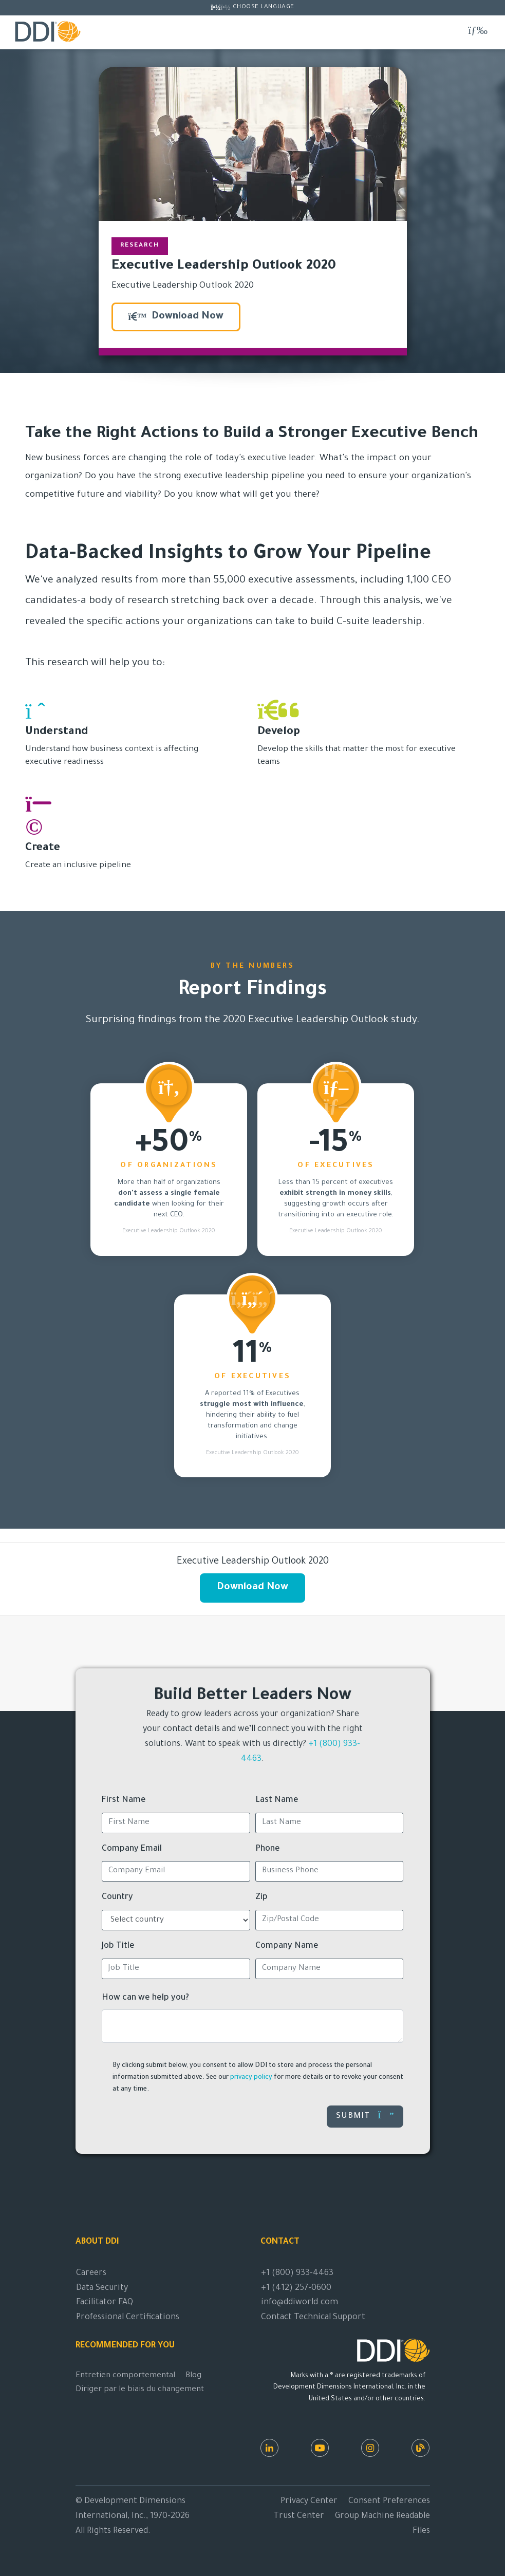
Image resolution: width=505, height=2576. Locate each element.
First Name (124, 1800)
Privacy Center (309, 2501)
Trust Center (298, 2516)
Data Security (102, 2288)
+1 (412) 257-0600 (296, 2288)
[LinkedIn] (269, 2448)
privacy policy (251, 2077)
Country (117, 1897)
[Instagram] (370, 2448)
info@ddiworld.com (299, 2302)
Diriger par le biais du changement (140, 2389)
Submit (365, 2116)
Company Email (132, 1849)
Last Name (276, 1800)
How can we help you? (145, 1998)
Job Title (118, 1946)
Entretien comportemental (125, 2376)
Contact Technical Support (313, 2317)
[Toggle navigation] (478, 31)
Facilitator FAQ (104, 2302)
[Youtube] (320, 2448)
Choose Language (263, 7)
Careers (91, 2273)
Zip (261, 1897)
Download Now (176, 317)
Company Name (287, 1946)
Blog (193, 2376)
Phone (267, 1849)
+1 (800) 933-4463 (297, 2273)
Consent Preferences (389, 2501)
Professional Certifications (127, 2317)
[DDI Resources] (420, 2448)
